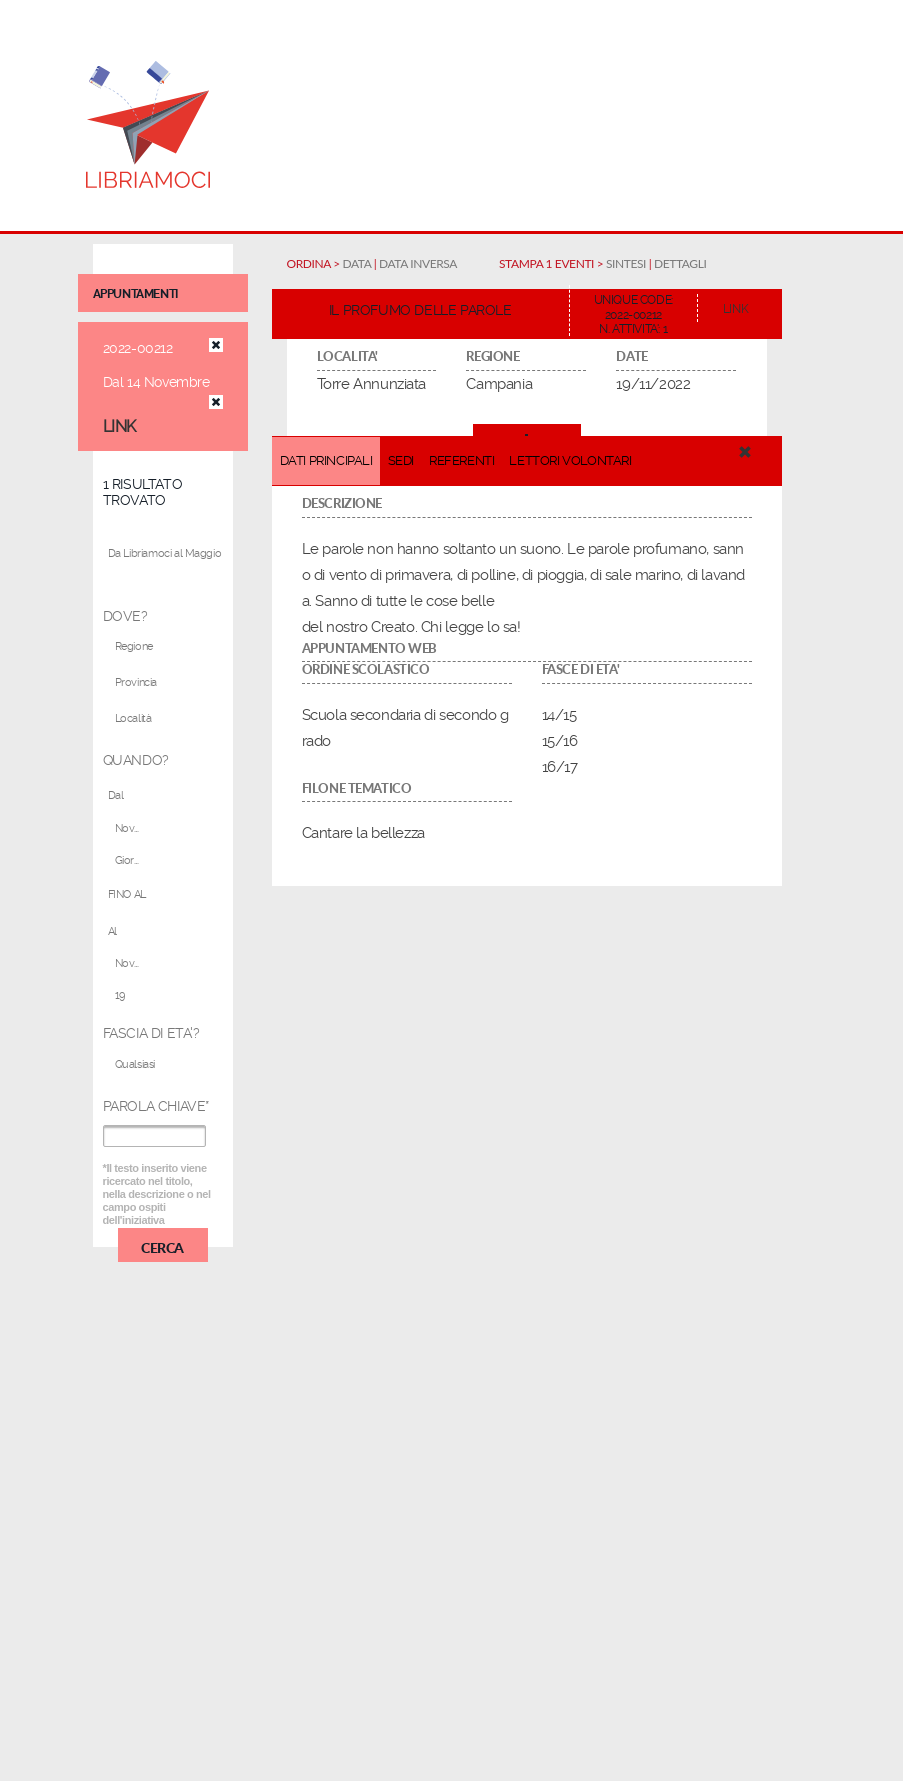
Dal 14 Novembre (156, 382)
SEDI (401, 460)
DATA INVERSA (418, 263)
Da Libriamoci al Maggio (165, 553)
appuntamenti (135, 294)
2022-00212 (138, 348)
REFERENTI (461, 460)
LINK (119, 426)
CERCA (162, 1247)
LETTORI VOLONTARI (570, 460)
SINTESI (626, 263)
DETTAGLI (680, 263)
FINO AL (127, 894)
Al (112, 931)
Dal (116, 795)
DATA (357, 263)
